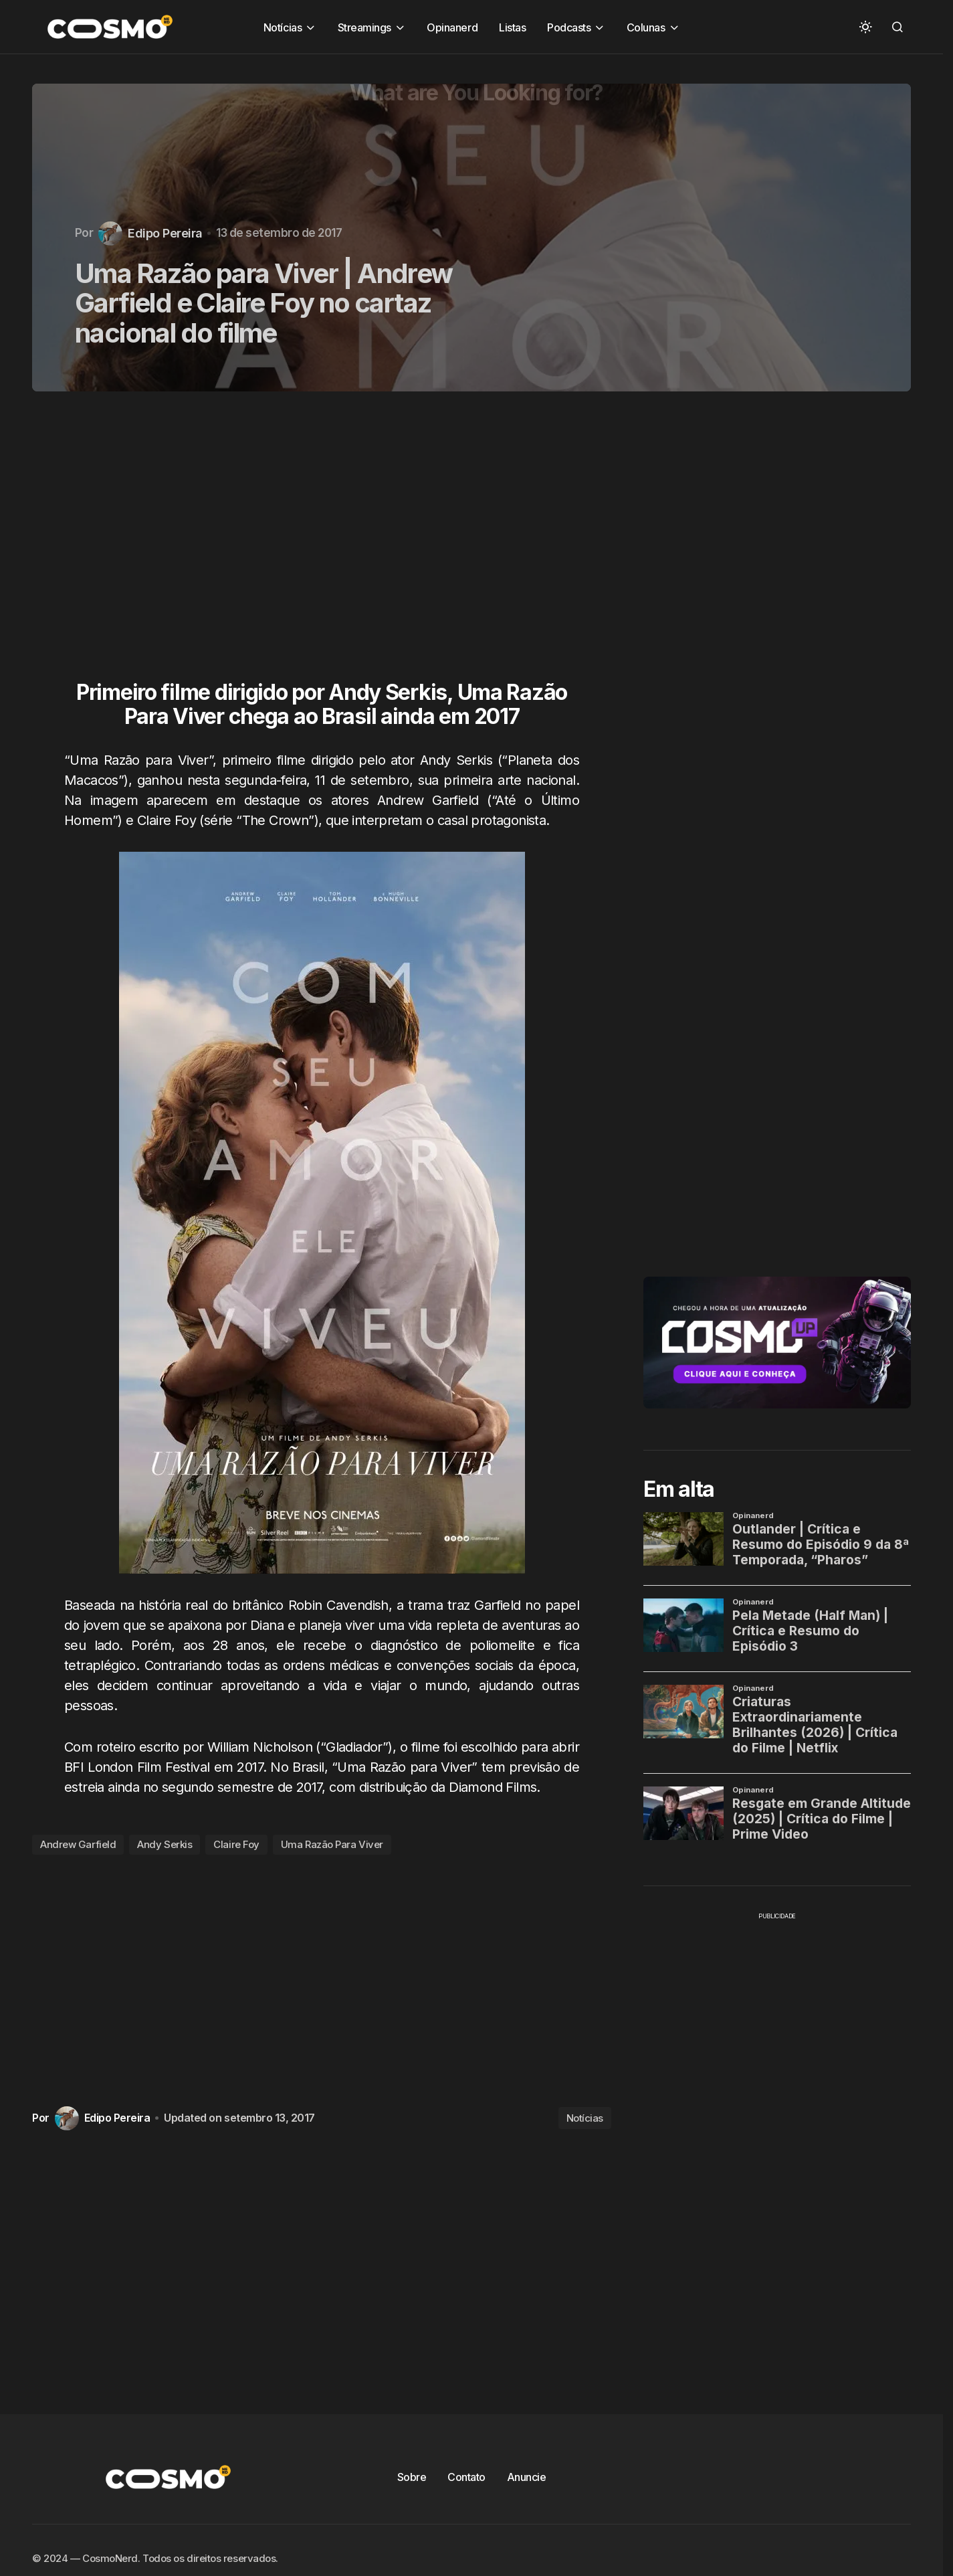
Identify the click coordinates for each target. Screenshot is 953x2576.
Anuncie (526, 2477)
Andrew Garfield (78, 1844)
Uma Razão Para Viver (332, 1844)
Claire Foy (236, 1844)
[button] (865, 26)
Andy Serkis (164, 1844)
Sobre (412, 2477)
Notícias (584, 2118)
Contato (466, 2477)
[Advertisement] (326, 544)
